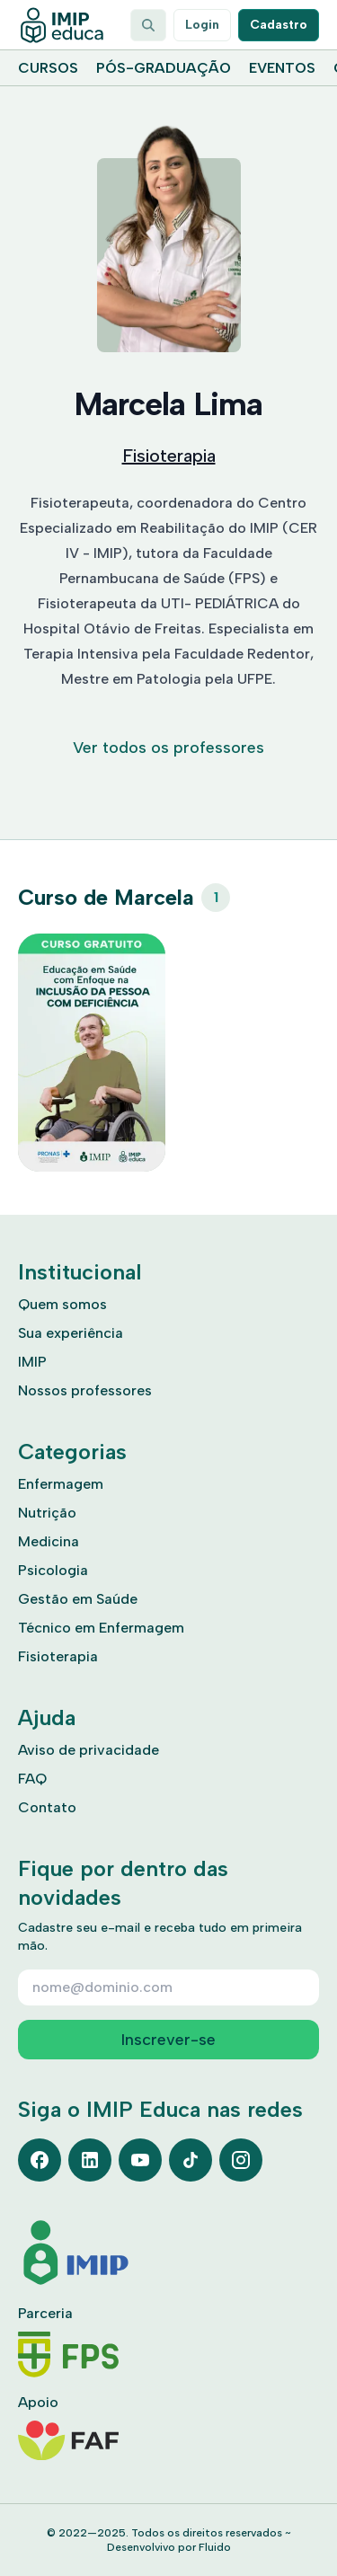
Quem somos (62, 1304)
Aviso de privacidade (88, 1749)
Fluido (215, 2547)
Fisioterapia (169, 455)
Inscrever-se (168, 2039)
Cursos (48, 67)
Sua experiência (70, 1332)
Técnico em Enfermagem (101, 1627)
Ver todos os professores (168, 747)
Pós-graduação (163, 67)
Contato (47, 1807)
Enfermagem (60, 1483)
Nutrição (47, 1512)
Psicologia (53, 1570)
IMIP (32, 1361)
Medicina (48, 1541)
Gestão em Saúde (77, 1598)
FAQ (32, 1778)
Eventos (282, 67)
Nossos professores (85, 1390)
